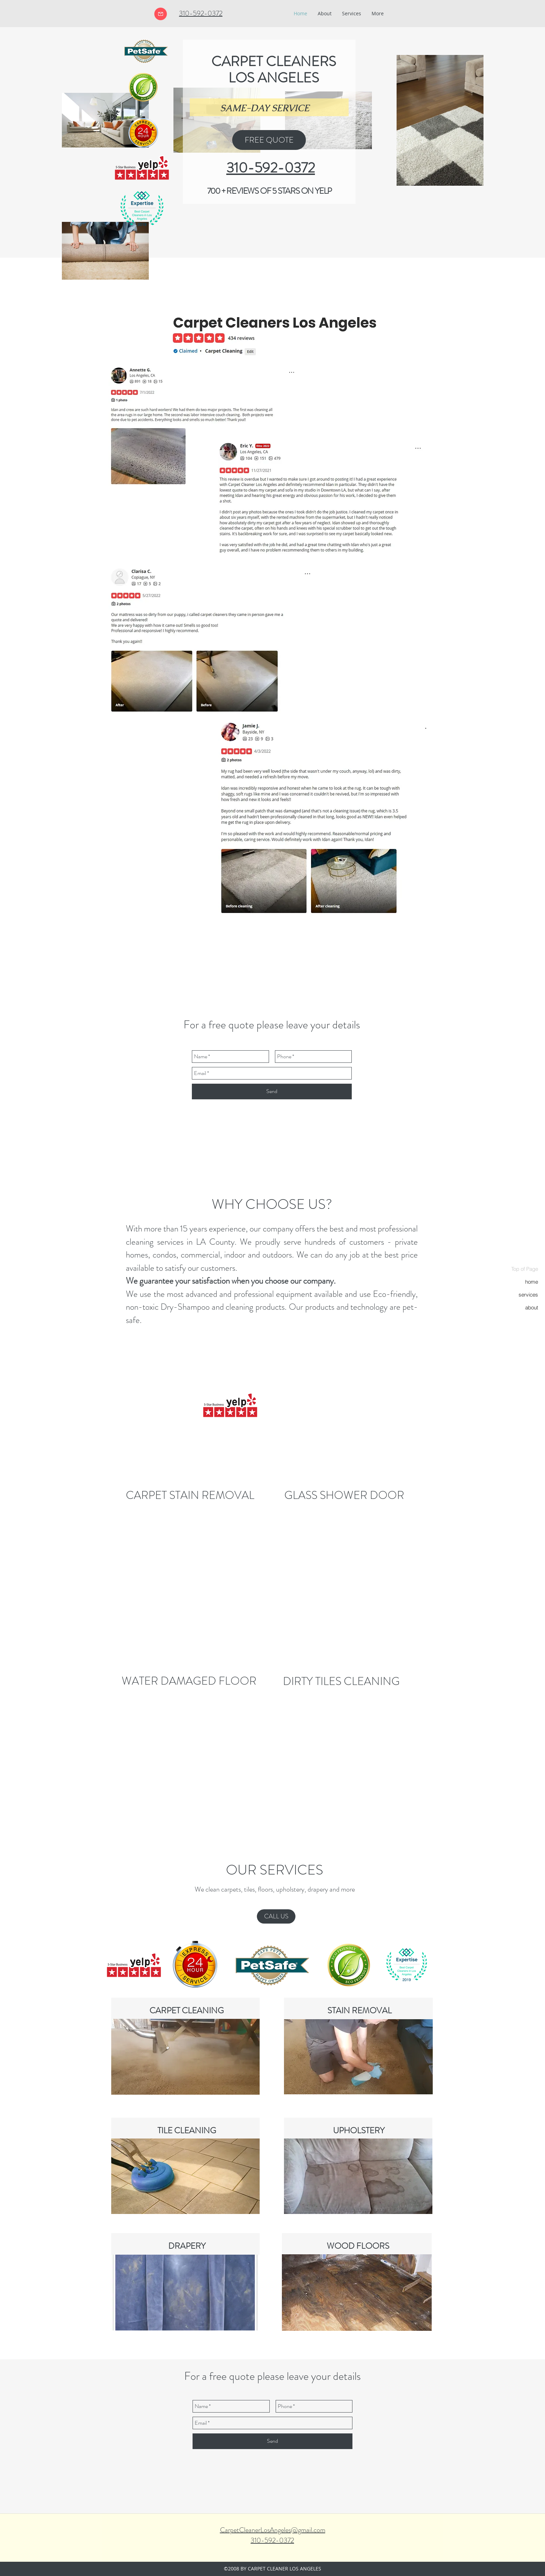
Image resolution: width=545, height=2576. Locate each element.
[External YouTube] (272, 1398)
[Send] (272, 1091)
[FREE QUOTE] (269, 140)
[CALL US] (276, 1916)
